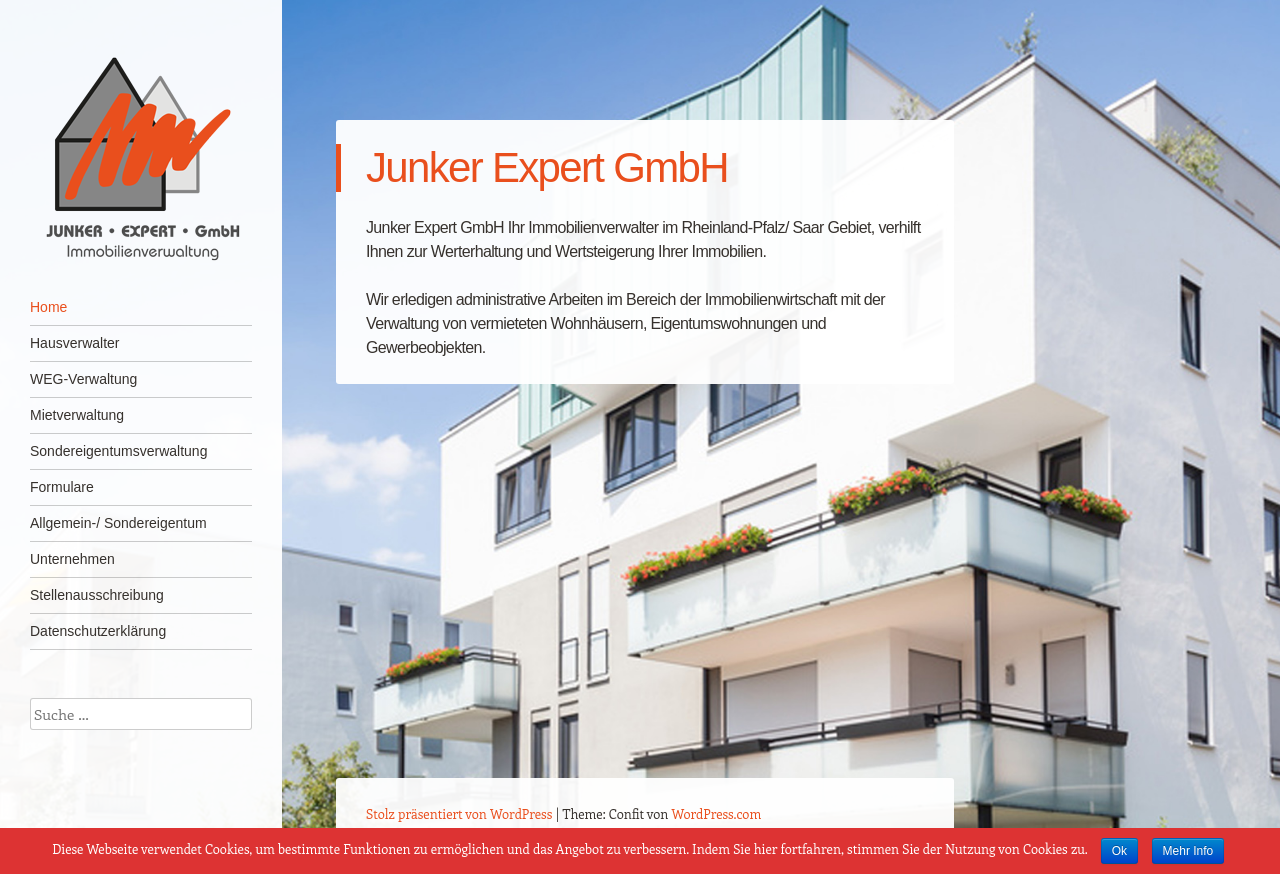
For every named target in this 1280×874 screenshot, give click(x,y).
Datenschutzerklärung (98, 631)
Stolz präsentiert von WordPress (459, 813)
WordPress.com (717, 813)
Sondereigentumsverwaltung (118, 451)
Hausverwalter (74, 343)
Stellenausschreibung (97, 595)
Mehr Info (1188, 851)
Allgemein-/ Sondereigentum (118, 523)
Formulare (62, 487)
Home (48, 307)
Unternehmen (72, 559)
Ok (1119, 851)
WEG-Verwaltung (83, 379)
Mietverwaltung (77, 415)
